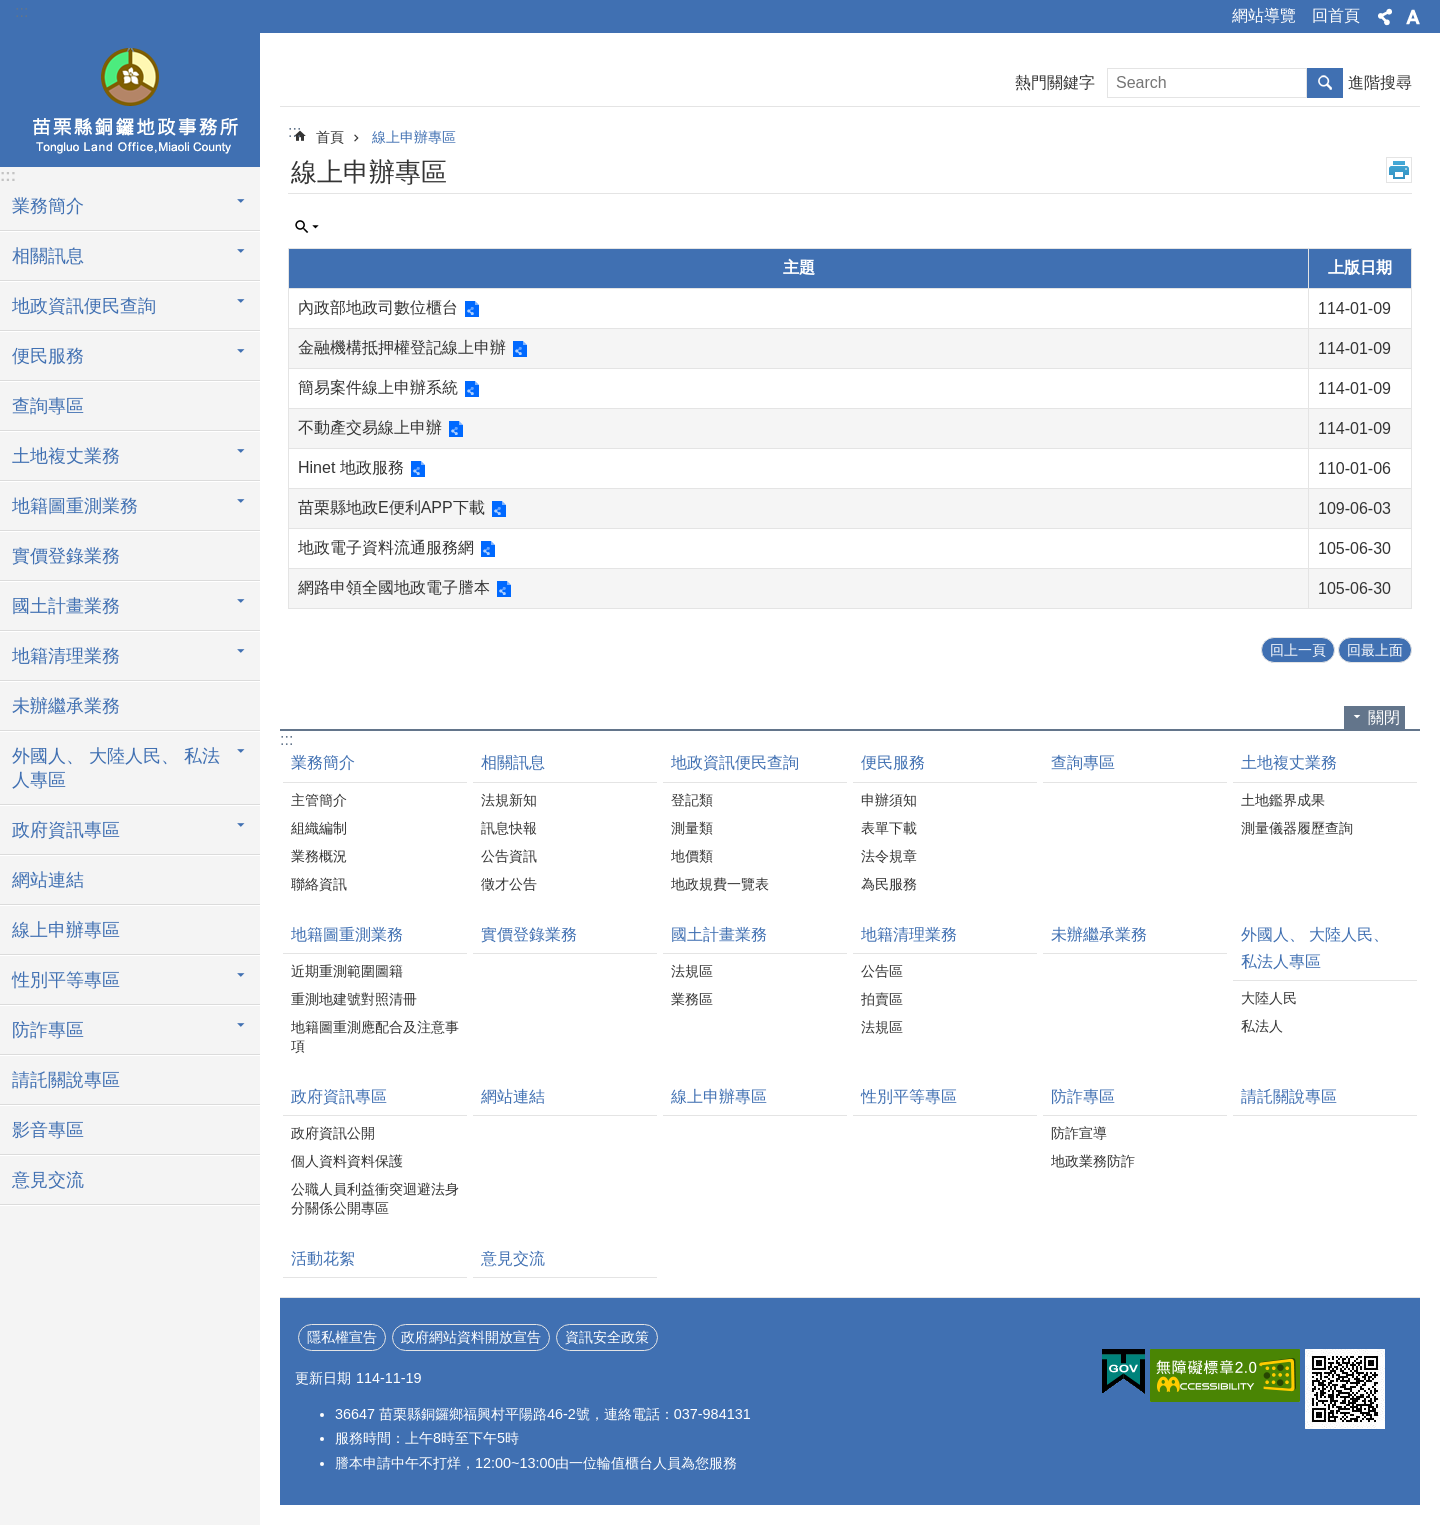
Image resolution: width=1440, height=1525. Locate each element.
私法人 (1262, 1026)
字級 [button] (1413, 17)
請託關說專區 (66, 1080)
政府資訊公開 (333, 1133)
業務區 (692, 999)
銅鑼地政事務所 (130, 97)
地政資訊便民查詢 (84, 306)
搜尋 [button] (1325, 83)
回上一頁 (1298, 650)
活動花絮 (323, 1258)
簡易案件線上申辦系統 (378, 387)
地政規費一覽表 (720, 884)
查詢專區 (48, 406)
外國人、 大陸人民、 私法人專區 (116, 768)
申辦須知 (889, 800)
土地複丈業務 (66, 456)
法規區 (692, 971)
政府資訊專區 (66, 830)
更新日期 (323, 1378)
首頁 (330, 137)
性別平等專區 (66, 980)
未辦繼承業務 (66, 706)
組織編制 (319, 828)
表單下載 (889, 828)
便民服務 (48, 356)
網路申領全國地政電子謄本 (394, 587)
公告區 (882, 971)
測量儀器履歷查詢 (1297, 828)
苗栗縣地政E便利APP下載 (391, 507)
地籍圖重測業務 (75, 506)
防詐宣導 (1079, 1133)
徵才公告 (509, 884)
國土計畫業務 (66, 606)
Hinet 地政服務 (351, 467)
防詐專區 (48, 1030)
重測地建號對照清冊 (354, 999)
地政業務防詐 (1093, 1161)
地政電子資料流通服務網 (386, 547)
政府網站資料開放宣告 (471, 1337)
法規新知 (509, 800)
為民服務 (889, 884)
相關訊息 (48, 256)
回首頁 (1336, 15)
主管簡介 (319, 800)
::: (21, 11)
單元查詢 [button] (307, 227)
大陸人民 (1269, 998)
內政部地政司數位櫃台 (378, 307)
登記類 (692, 800)
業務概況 (319, 856)
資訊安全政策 (607, 1337)
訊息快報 (509, 828)
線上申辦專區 (66, 930)
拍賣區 (882, 999)
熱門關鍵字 (1055, 82)
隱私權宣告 (342, 1337)
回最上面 (1375, 650)
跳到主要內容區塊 (10, 10)
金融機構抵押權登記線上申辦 (402, 347)
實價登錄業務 (66, 556)
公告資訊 (509, 856)
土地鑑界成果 (1283, 800)
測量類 (692, 828)
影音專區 (48, 1130)
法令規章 (889, 856)
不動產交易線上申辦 (370, 427)
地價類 (692, 856)
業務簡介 (48, 206)
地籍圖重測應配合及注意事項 (375, 1036)
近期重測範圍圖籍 (347, 971)
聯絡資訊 (319, 884)
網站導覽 (1264, 15)
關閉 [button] (1384, 717)
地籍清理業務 (66, 656)
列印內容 (1399, 170)
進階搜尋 (1380, 82)
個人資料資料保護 (347, 1161)
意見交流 (48, 1180)
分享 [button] (1385, 17)
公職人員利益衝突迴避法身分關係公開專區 (375, 1198)
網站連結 (48, 880)
